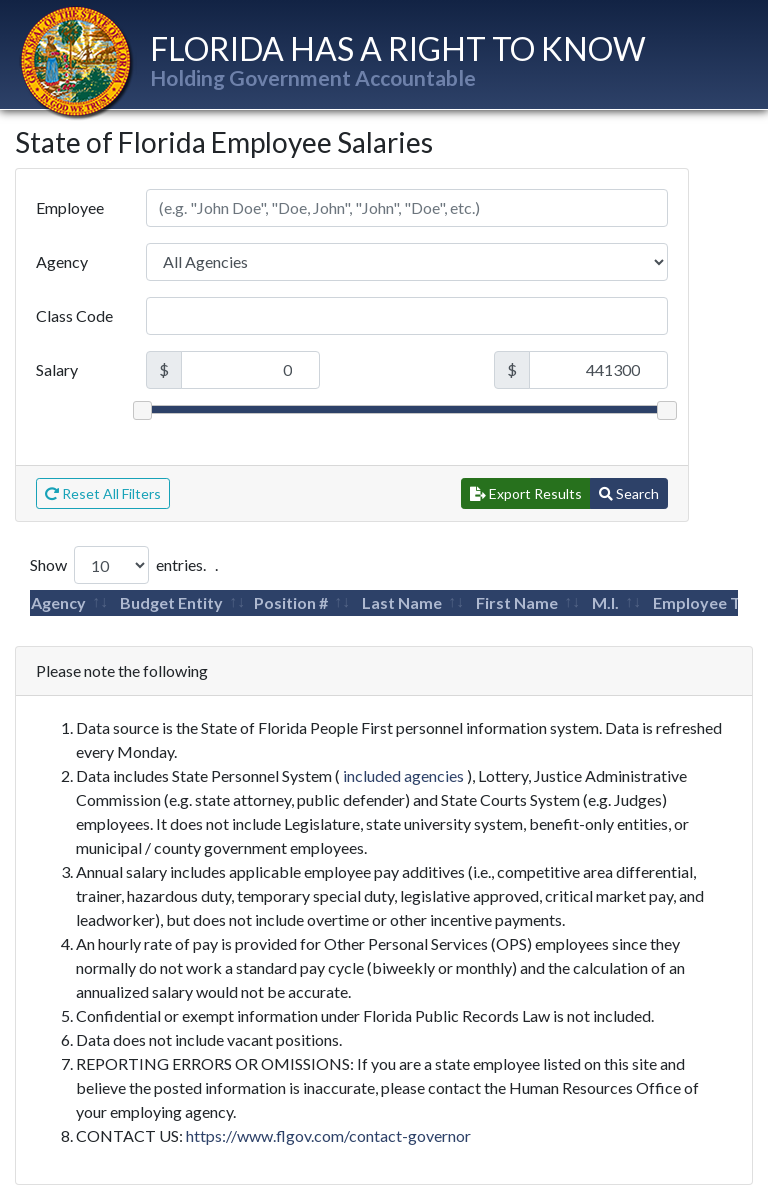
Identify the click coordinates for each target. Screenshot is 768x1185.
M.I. (605, 602)
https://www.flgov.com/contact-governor (328, 1135)
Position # (291, 602)
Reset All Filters (103, 493)
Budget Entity (171, 602)
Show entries (116, 565)
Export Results (526, 493)
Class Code (74, 315)
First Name (517, 602)
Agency (62, 261)
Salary (57, 369)
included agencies (403, 775)
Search (629, 493)
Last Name (402, 602)
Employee (70, 207)
